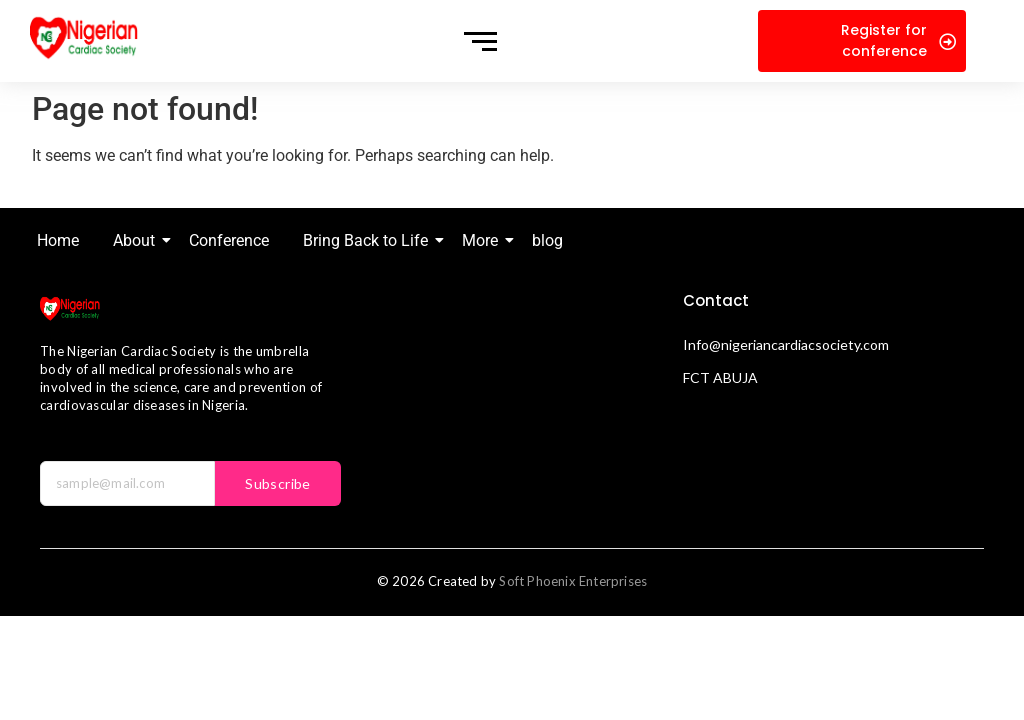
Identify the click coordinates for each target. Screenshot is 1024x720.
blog (547, 240)
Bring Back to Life (369, 240)
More (483, 240)
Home (58, 240)
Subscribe (278, 483)
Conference (229, 240)
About (137, 240)
